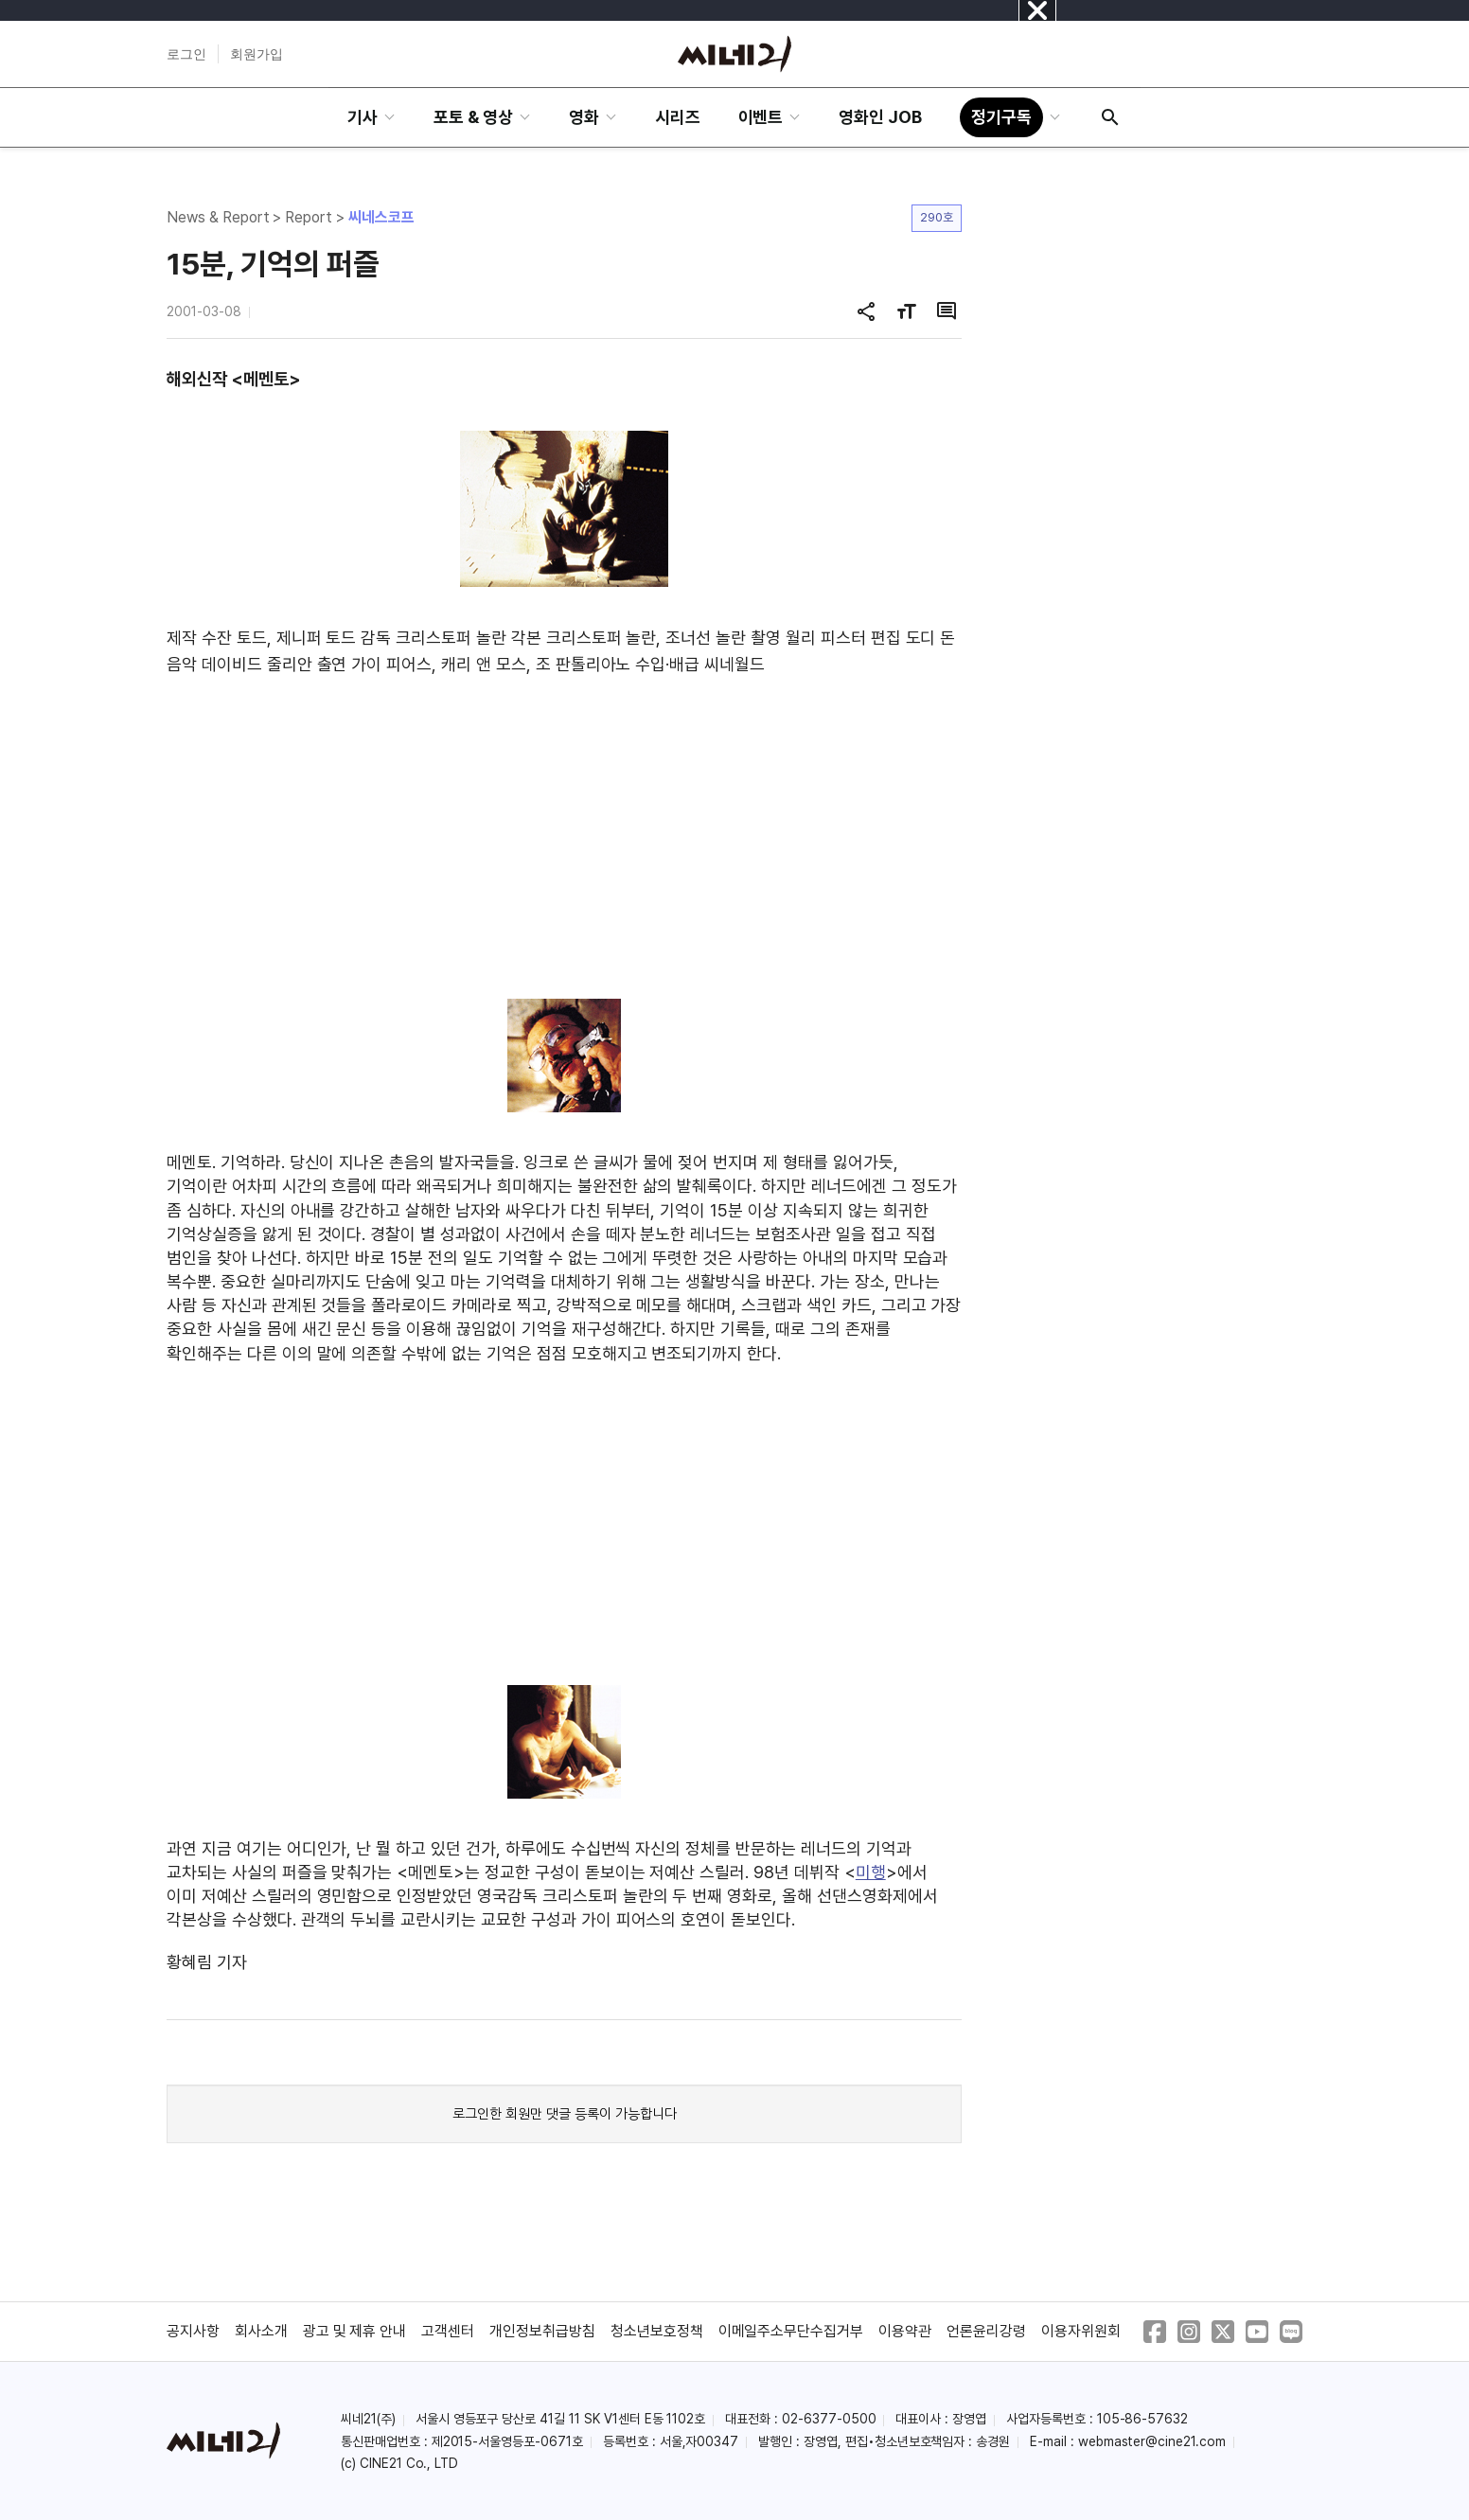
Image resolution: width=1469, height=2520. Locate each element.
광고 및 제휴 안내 (355, 2331)
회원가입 (256, 54)
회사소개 (261, 2331)
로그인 (186, 54)
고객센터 (447, 2331)
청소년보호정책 (657, 2331)
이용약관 (904, 2331)
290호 (936, 217)
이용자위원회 (1081, 2331)
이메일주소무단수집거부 (791, 2331)
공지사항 (193, 2331)
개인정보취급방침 (542, 2331)
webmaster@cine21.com (1152, 2441)
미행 (871, 1872)
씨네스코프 (381, 217)
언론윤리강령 (986, 2331)
